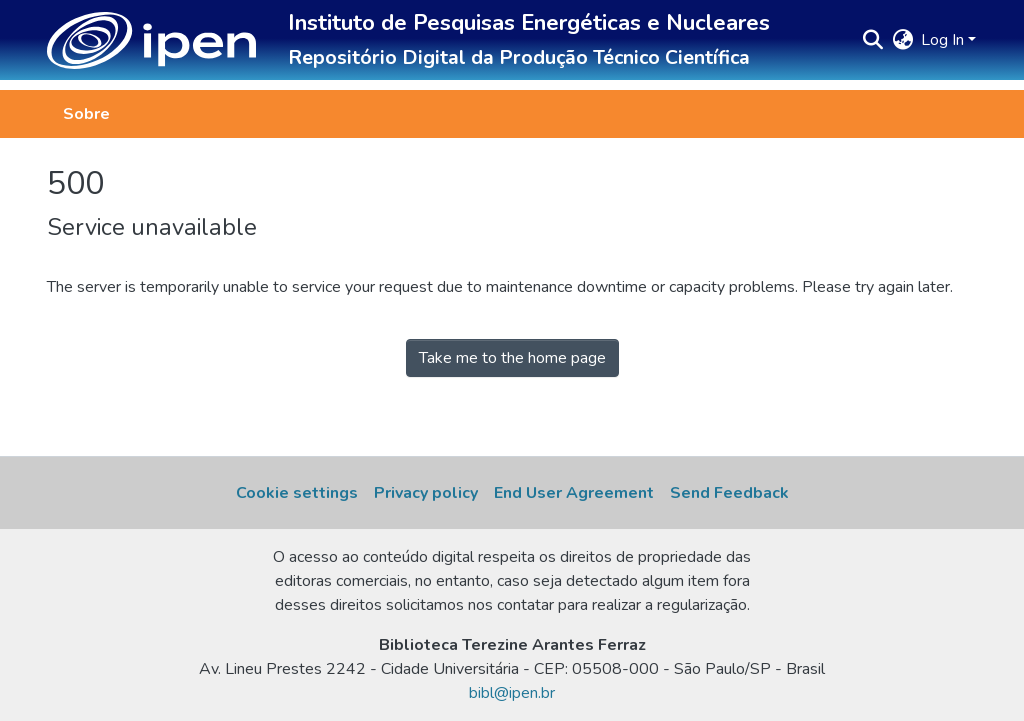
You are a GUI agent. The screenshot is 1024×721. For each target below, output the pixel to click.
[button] (151, 40)
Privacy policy (426, 493)
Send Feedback (729, 493)
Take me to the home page (512, 358)
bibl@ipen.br (512, 693)
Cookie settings (297, 493)
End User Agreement (574, 493)
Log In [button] (944, 40)
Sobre (86, 114)
